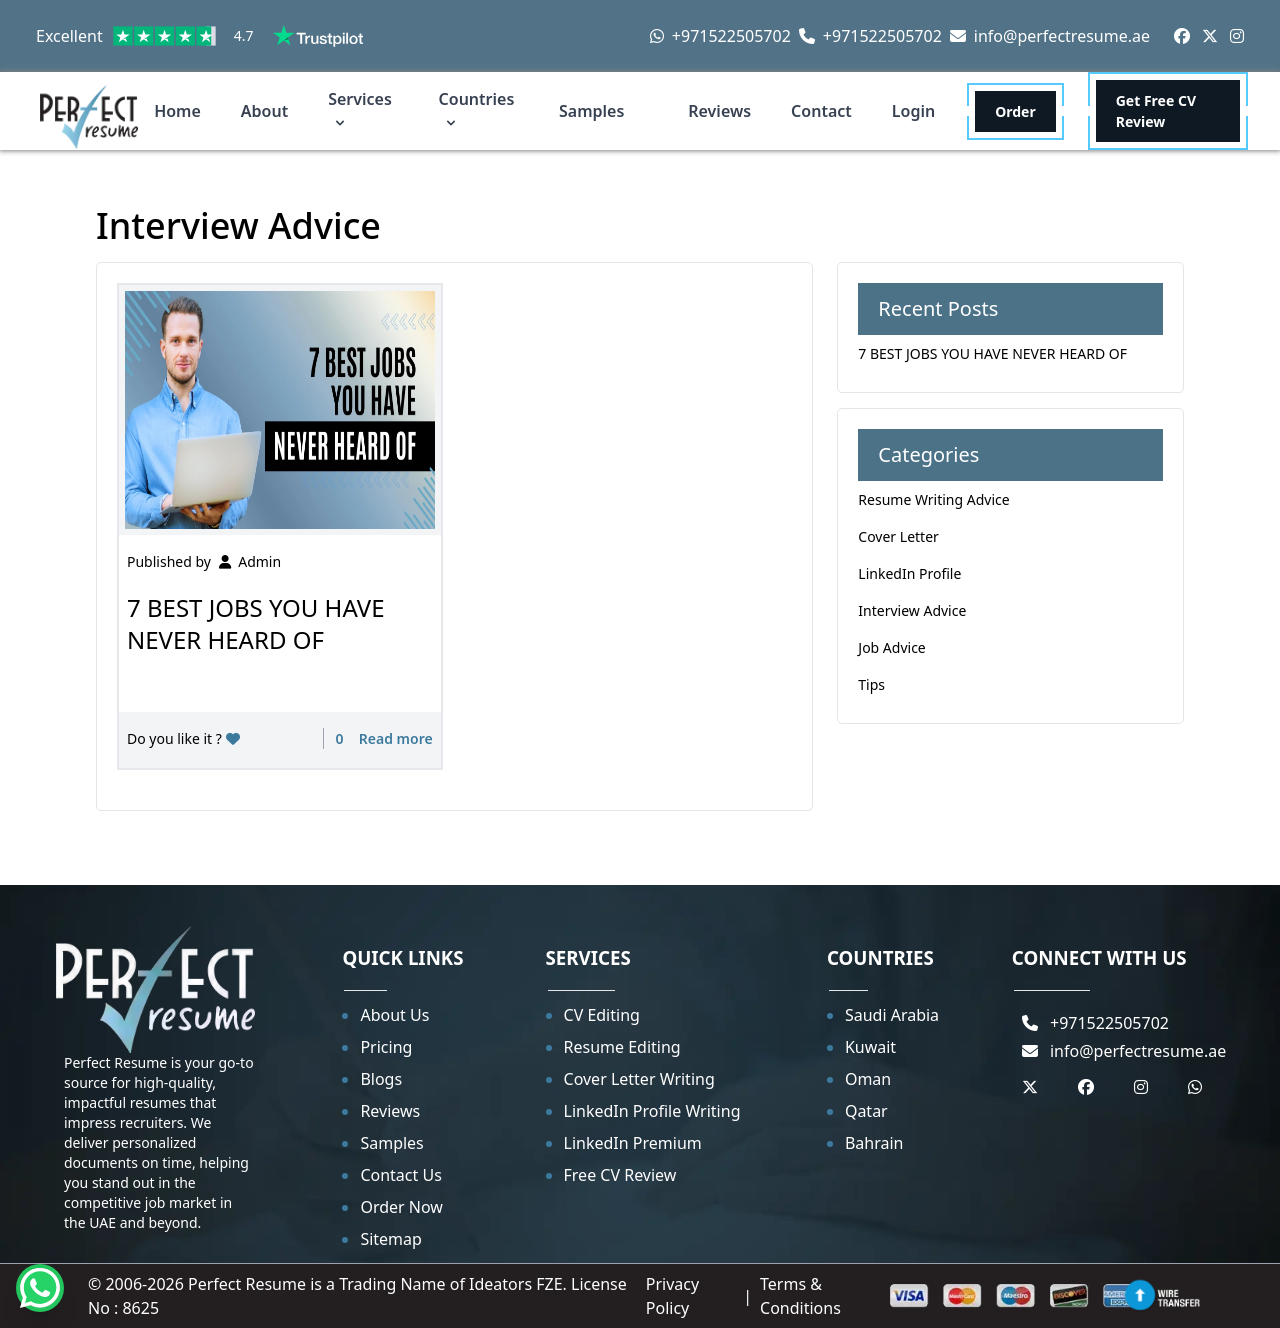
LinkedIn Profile (909, 573)
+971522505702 (720, 36)
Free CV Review (620, 1175)
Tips (871, 684)
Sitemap (391, 1239)
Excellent (199, 36)
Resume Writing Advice (933, 499)
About (264, 111)
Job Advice (891, 647)
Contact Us (400, 1175)
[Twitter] (1210, 36)
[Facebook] (1182, 36)
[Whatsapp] (40, 1288)
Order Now (401, 1207)
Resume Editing (622, 1047)
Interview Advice (912, 610)
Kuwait (870, 1047)
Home (177, 111)
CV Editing (602, 1015)
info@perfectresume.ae (1050, 36)
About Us (394, 1015)
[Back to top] (1140, 1295)
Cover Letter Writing (639, 1079)
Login (913, 111)
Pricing (386, 1047)
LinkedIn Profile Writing (652, 1111)
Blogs (381, 1079)
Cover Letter (898, 536)
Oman (868, 1079)
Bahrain (874, 1143)
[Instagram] (1237, 36)
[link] (182, 36)
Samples (591, 111)
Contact (821, 111)
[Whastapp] (1195, 1087)
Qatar (866, 1111)
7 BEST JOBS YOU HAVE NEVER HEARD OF (256, 623)
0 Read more (382, 738)
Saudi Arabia (892, 1015)
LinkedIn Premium (633, 1143)
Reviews (719, 111)
